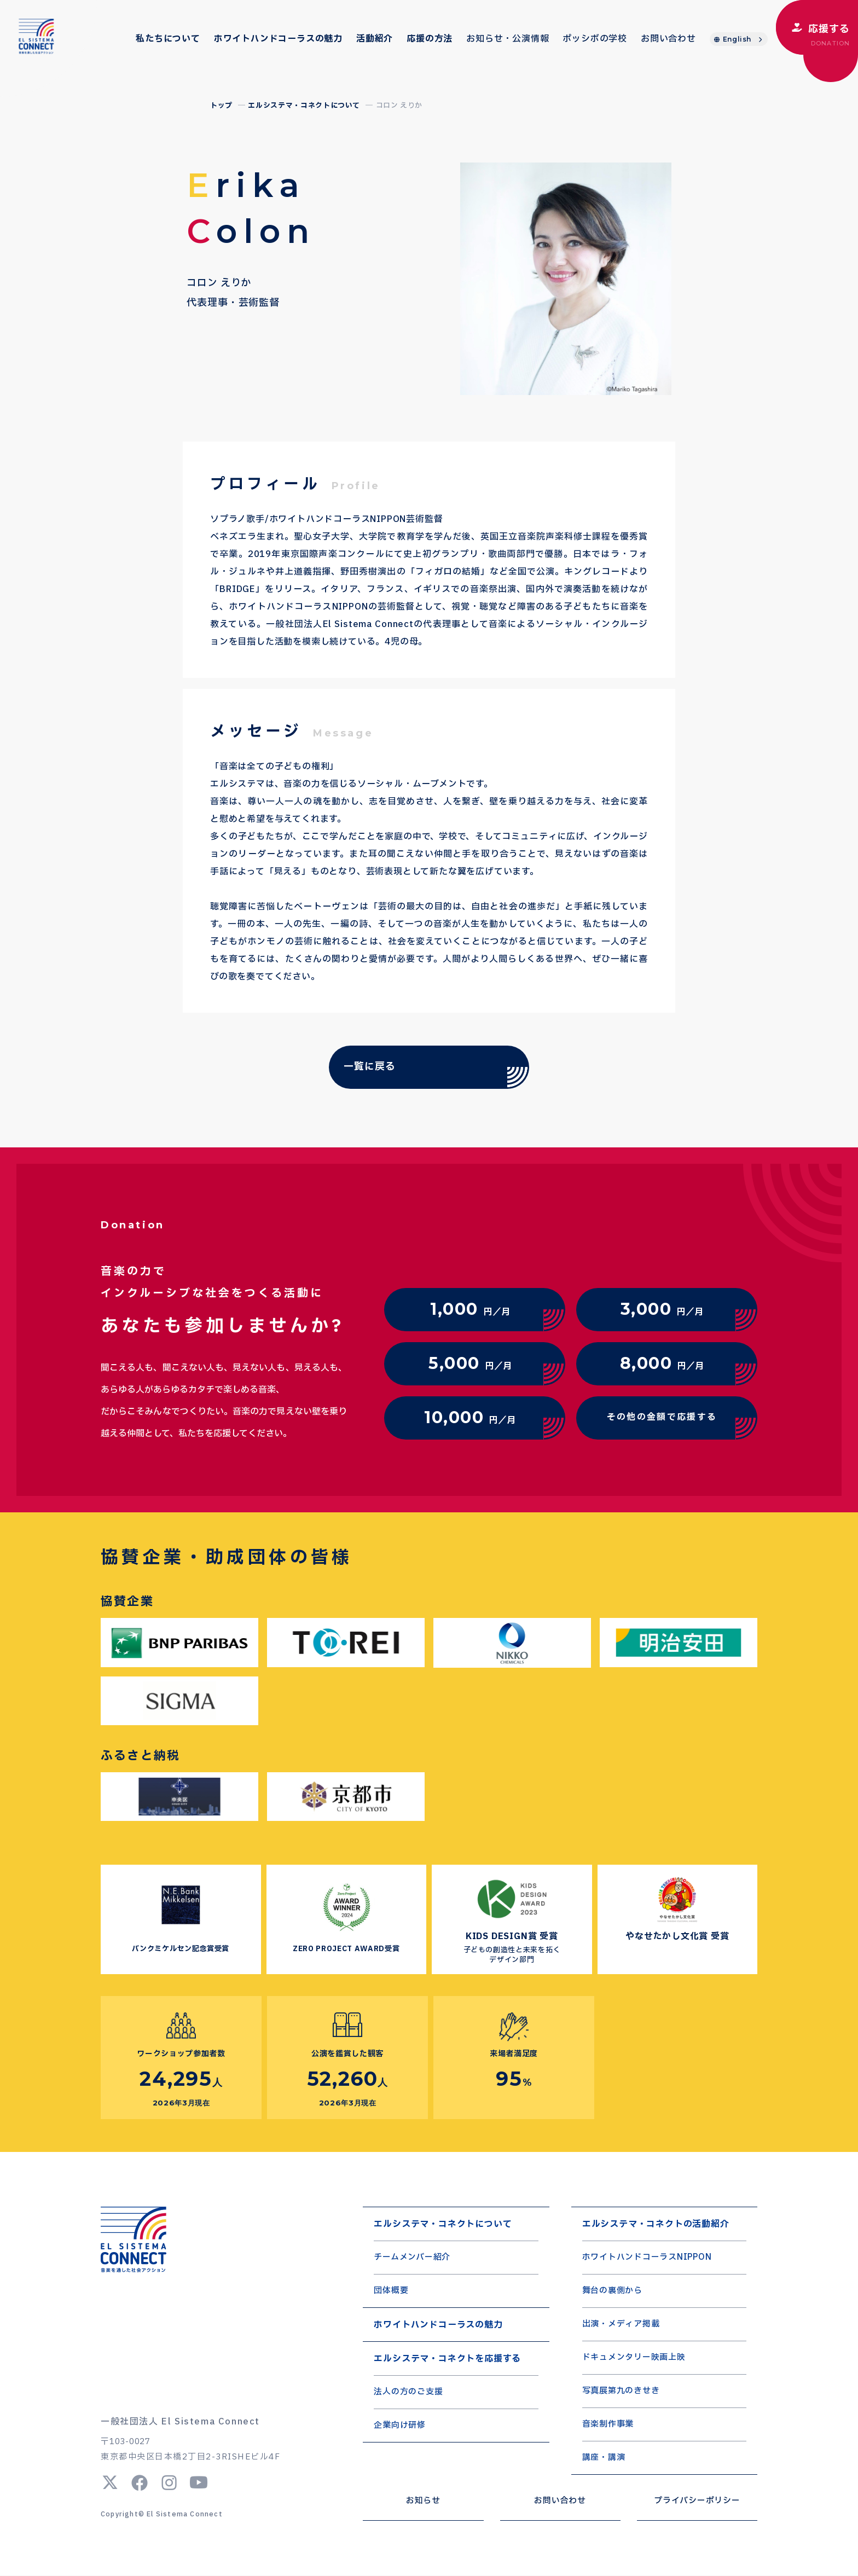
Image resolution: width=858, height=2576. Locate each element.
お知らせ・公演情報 (507, 38)
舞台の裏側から (612, 2291)
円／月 (470, 1308)
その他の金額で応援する (661, 1417)
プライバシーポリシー (697, 2501)
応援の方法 (430, 38)
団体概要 (391, 2291)
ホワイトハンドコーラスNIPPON (647, 2258)
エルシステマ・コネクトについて (304, 105)
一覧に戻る (369, 1066)
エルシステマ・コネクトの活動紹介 (655, 2224)
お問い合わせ (668, 38)
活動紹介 (374, 38)
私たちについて (168, 38)
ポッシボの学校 (595, 38)
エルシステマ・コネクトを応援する (447, 2358)
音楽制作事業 (608, 2424)
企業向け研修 (400, 2426)
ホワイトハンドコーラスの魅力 (278, 38)
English (737, 39)
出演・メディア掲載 (621, 2324)
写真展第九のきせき (621, 2391)
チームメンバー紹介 (412, 2258)
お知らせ (423, 2501)
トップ (221, 105)
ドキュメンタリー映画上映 (634, 2358)
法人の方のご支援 (408, 2392)
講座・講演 (603, 2458)
